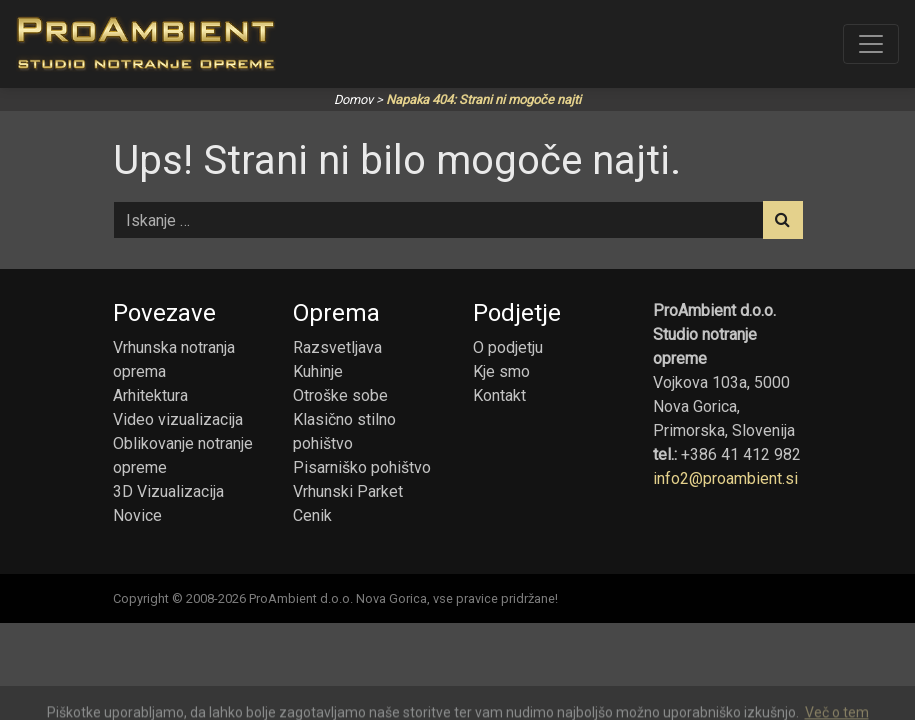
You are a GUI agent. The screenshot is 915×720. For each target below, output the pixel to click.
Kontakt (499, 395)
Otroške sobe (340, 395)
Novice (137, 515)
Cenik (312, 515)
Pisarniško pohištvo (362, 467)
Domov (353, 99)
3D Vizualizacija (168, 491)
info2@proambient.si (725, 478)
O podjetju (508, 347)
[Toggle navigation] (871, 44)
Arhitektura (150, 395)
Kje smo (501, 371)
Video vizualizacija (178, 419)
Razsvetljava (337, 347)
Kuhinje (318, 371)
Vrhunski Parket (348, 491)
